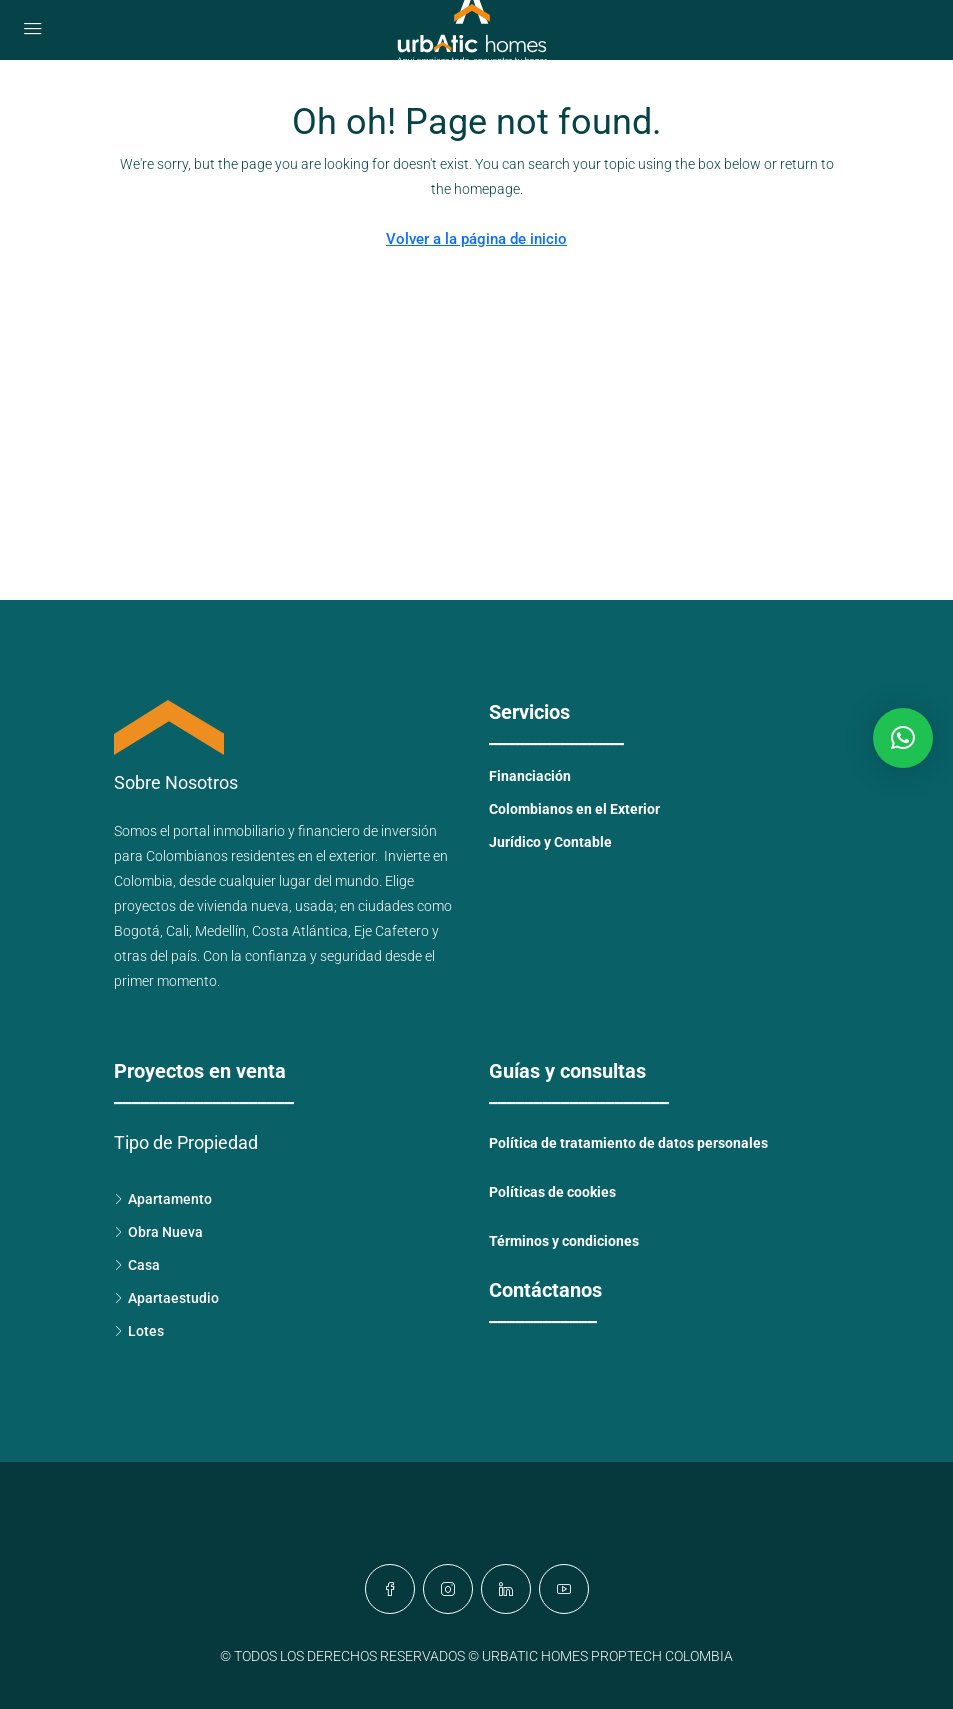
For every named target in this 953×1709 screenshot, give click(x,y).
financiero (329, 831)
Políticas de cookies (552, 1192)
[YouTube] (564, 1589)
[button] (903, 738)
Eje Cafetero (391, 931)
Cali (177, 931)
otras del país (155, 956)
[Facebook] (390, 1589)
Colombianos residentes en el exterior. (265, 856)
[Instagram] (448, 1589)
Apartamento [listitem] (163, 1199)
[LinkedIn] (506, 1589)
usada (314, 906)
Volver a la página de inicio (476, 239)
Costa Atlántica (300, 931)
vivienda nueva (243, 906)
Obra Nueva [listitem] (158, 1232)
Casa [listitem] (137, 1265)
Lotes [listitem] (139, 1331)
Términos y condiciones (564, 1241)
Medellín (220, 931)
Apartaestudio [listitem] (166, 1298)
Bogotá (137, 931)
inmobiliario (249, 831)
